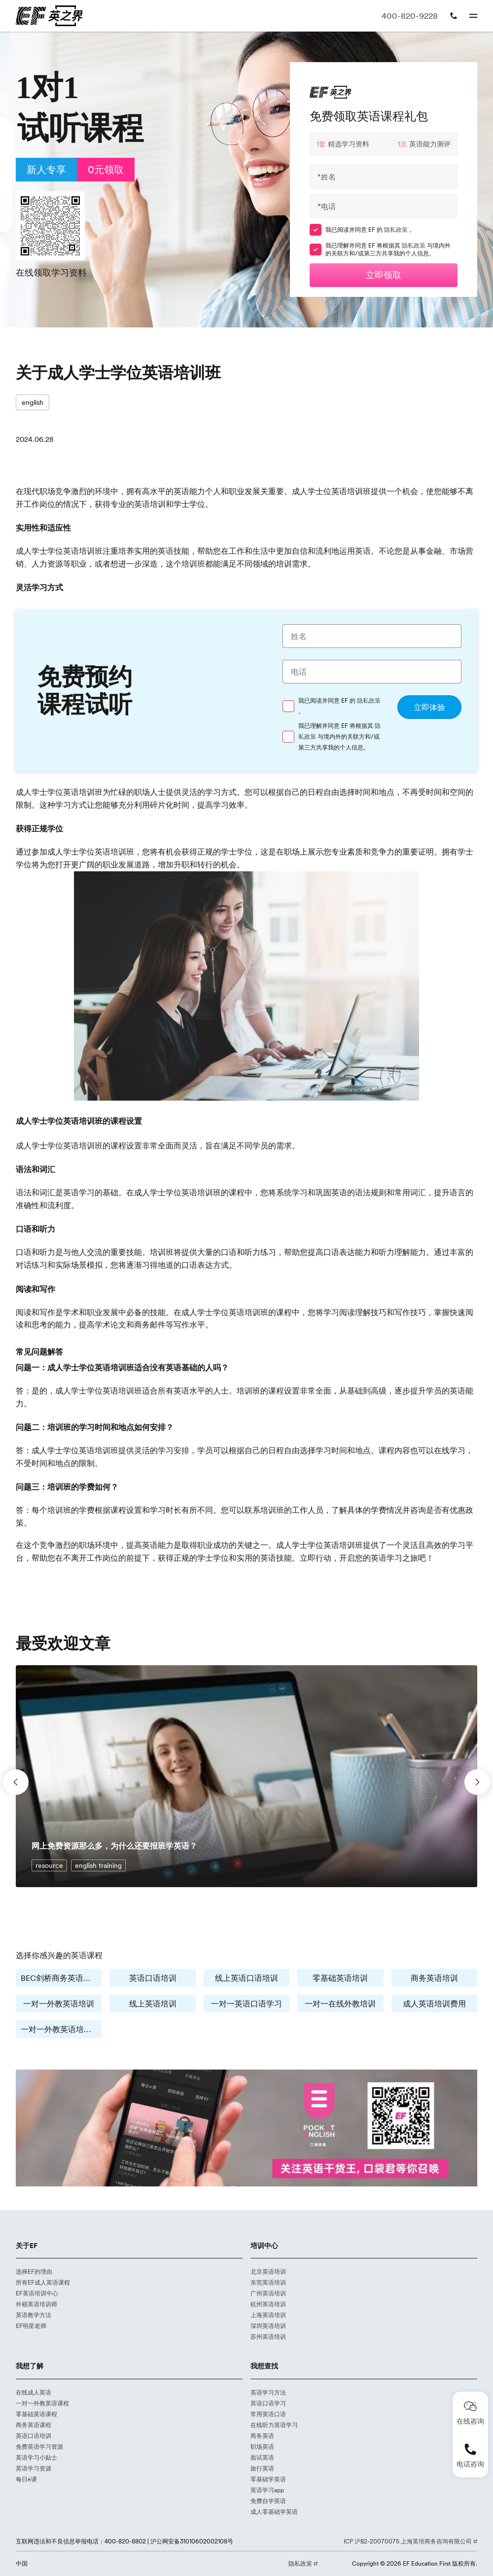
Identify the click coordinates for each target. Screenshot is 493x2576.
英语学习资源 (33, 2468)
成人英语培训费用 (434, 2003)
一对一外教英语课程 (42, 2403)
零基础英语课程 (36, 2414)
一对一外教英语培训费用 (61, 2029)
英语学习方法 (268, 2392)
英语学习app (267, 2490)
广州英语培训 (268, 2293)
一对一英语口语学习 (246, 2003)
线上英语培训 (152, 2003)
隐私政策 (396, 229)
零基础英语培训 (340, 1977)
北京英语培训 (268, 2271)
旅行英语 (262, 2468)
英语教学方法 (33, 2315)
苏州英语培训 (268, 2336)
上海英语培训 (268, 2315)
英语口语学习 (268, 2403)
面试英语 (262, 2457)
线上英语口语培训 (246, 1977)
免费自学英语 (268, 2501)
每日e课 (26, 2479)
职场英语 (262, 2446)
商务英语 (262, 2436)
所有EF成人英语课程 (43, 2282)
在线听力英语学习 (274, 2425)
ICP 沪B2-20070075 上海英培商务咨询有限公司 (408, 2541)
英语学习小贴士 (36, 2457)
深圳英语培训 (268, 2326)
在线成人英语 (33, 2392)
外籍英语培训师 (36, 2304)
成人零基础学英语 (274, 2511)
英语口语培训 (152, 1977)
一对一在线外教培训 (340, 2003)
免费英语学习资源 (39, 2446)
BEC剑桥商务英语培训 (60, 1977)
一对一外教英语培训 (58, 2003)
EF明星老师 (31, 2326)
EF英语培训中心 (37, 2293)
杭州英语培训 (268, 2304)
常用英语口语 (268, 2414)
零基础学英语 (268, 2479)
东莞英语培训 (268, 2282)
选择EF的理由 (34, 2271)
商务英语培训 (434, 1977)
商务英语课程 (33, 2425)
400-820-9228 (410, 15)
